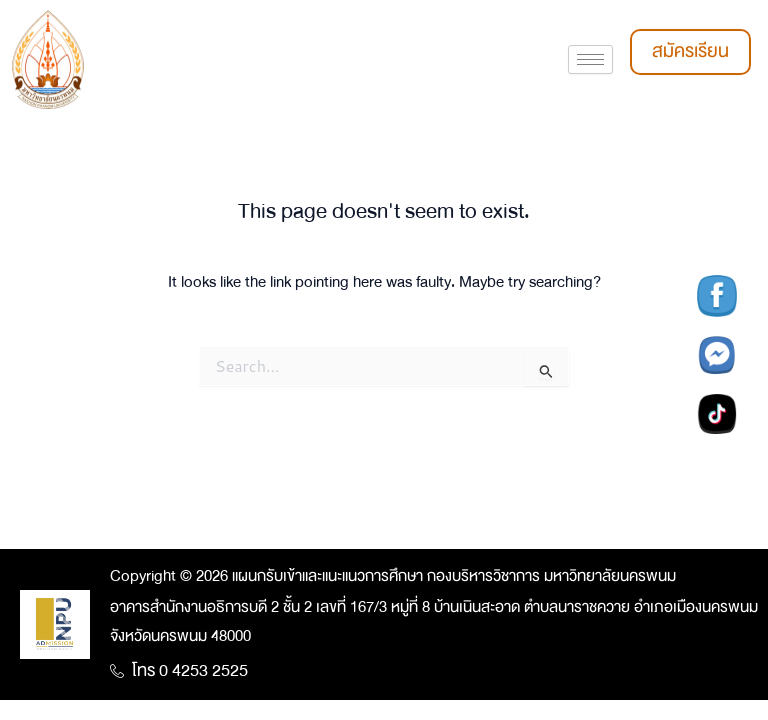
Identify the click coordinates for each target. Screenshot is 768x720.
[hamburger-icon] (590, 59)
